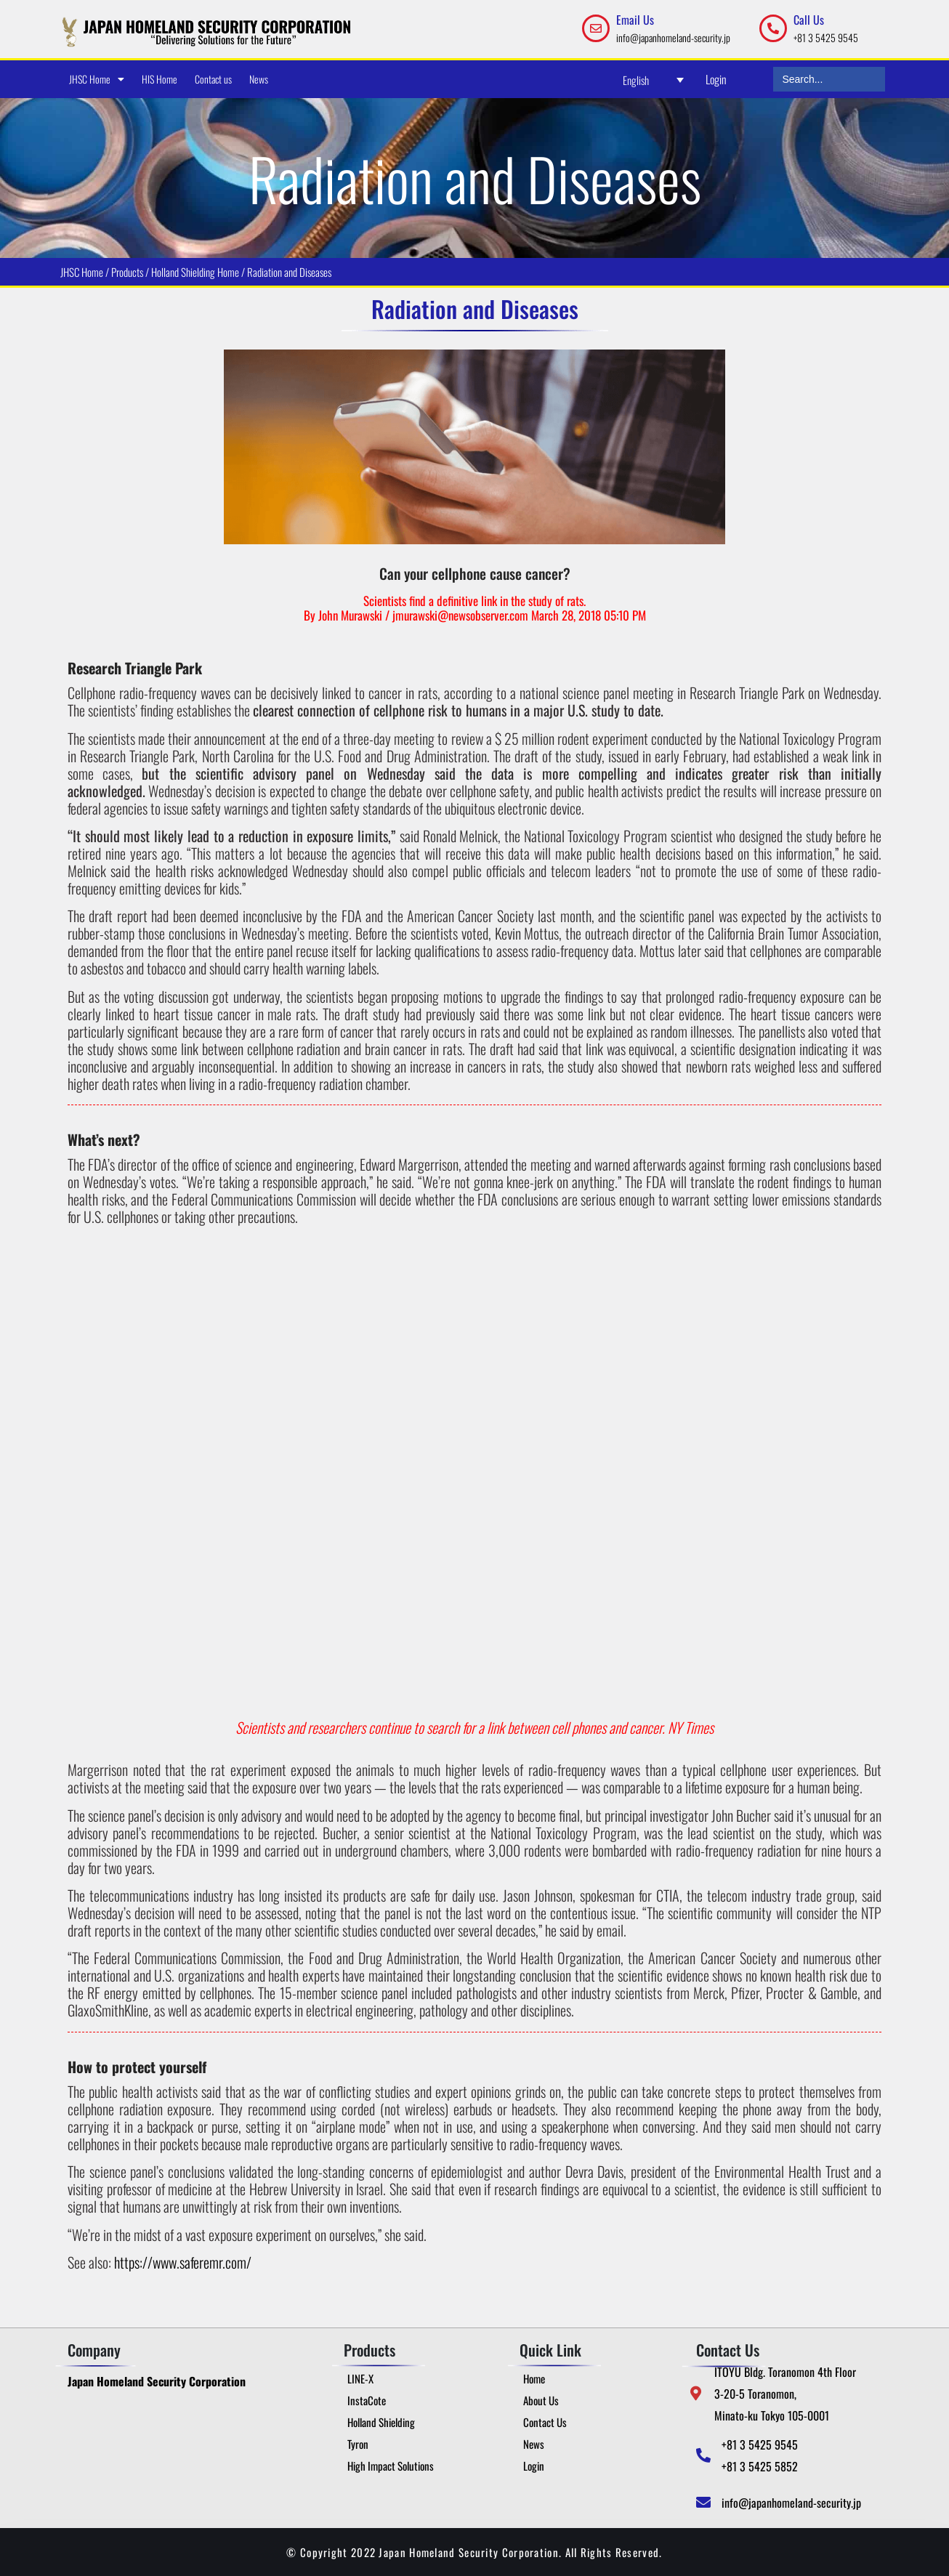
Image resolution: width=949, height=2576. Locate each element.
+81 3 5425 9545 (825, 37)
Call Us (808, 19)
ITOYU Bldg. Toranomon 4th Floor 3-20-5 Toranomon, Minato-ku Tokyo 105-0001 (785, 2393)
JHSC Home (96, 79)
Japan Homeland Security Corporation (157, 2381)
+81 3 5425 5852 (760, 2466)
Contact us (213, 78)
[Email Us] (596, 28)
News (258, 78)
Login (716, 79)
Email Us (635, 19)
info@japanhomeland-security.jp (673, 37)
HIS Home (159, 78)
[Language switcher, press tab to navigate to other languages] (653, 79)
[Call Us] (773, 28)
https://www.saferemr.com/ (182, 2262)
